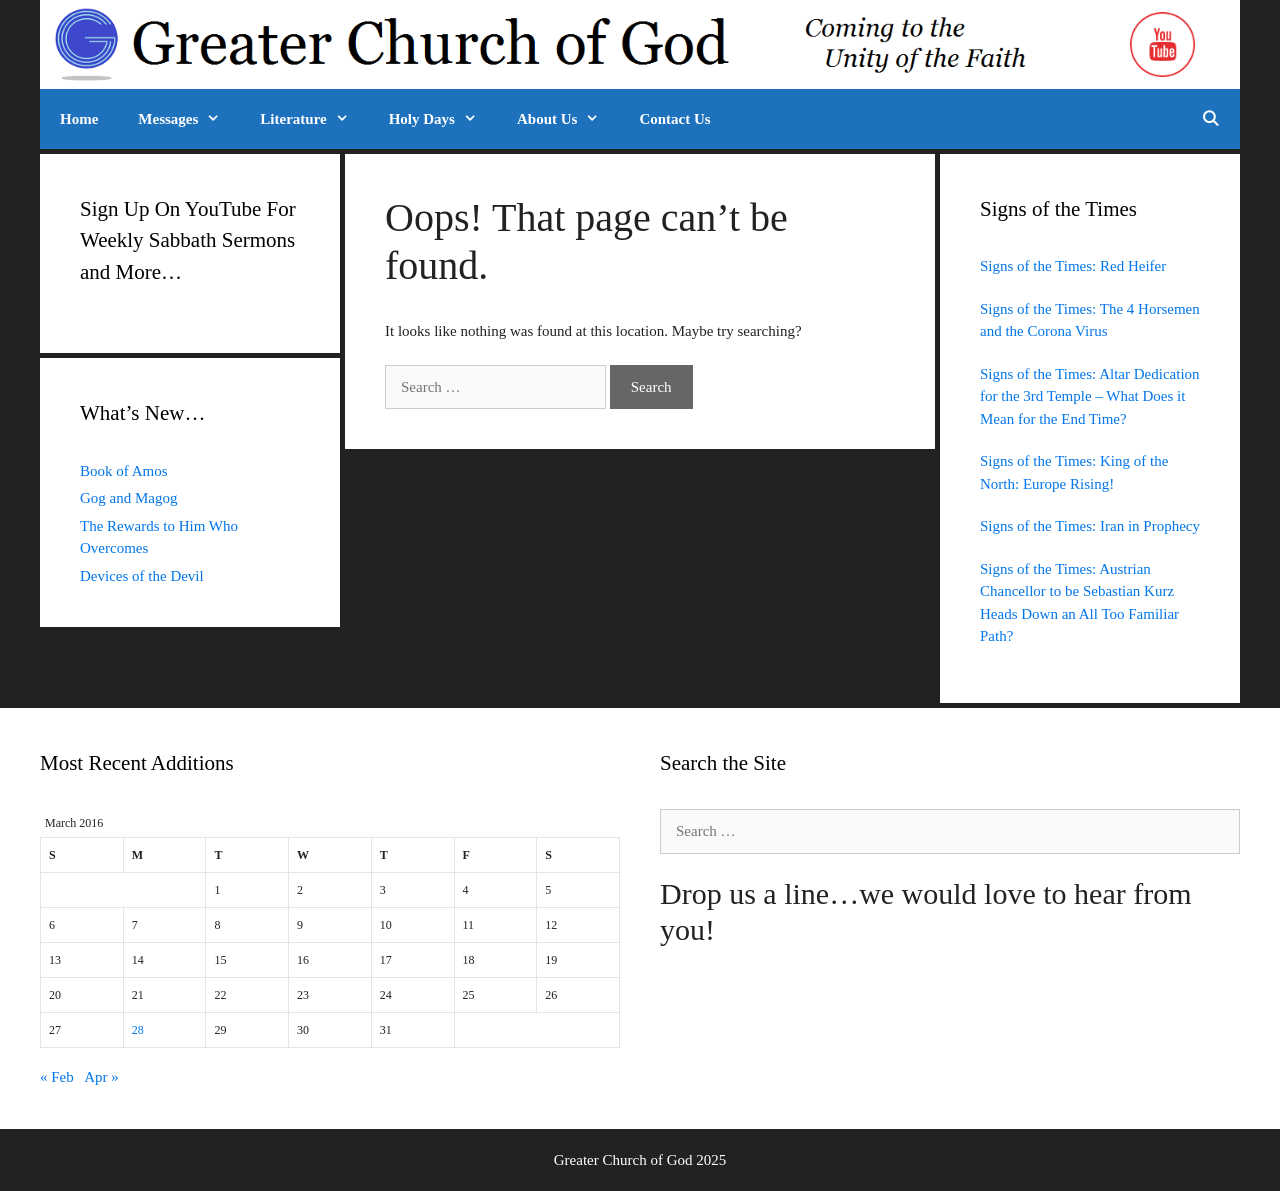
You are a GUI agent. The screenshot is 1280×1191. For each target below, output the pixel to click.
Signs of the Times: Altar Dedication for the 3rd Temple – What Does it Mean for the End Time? (1090, 396)
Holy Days (443, 119)
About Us (568, 119)
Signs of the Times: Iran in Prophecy (1090, 526)
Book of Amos (124, 471)
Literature (314, 119)
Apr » (101, 1077)
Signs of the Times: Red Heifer (1073, 266)
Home (79, 119)
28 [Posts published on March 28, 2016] (138, 1030)
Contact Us (674, 119)
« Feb (57, 1077)
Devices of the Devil (142, 576)
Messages (189, 119)
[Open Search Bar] (1210, 119)
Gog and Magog (129, 498)
